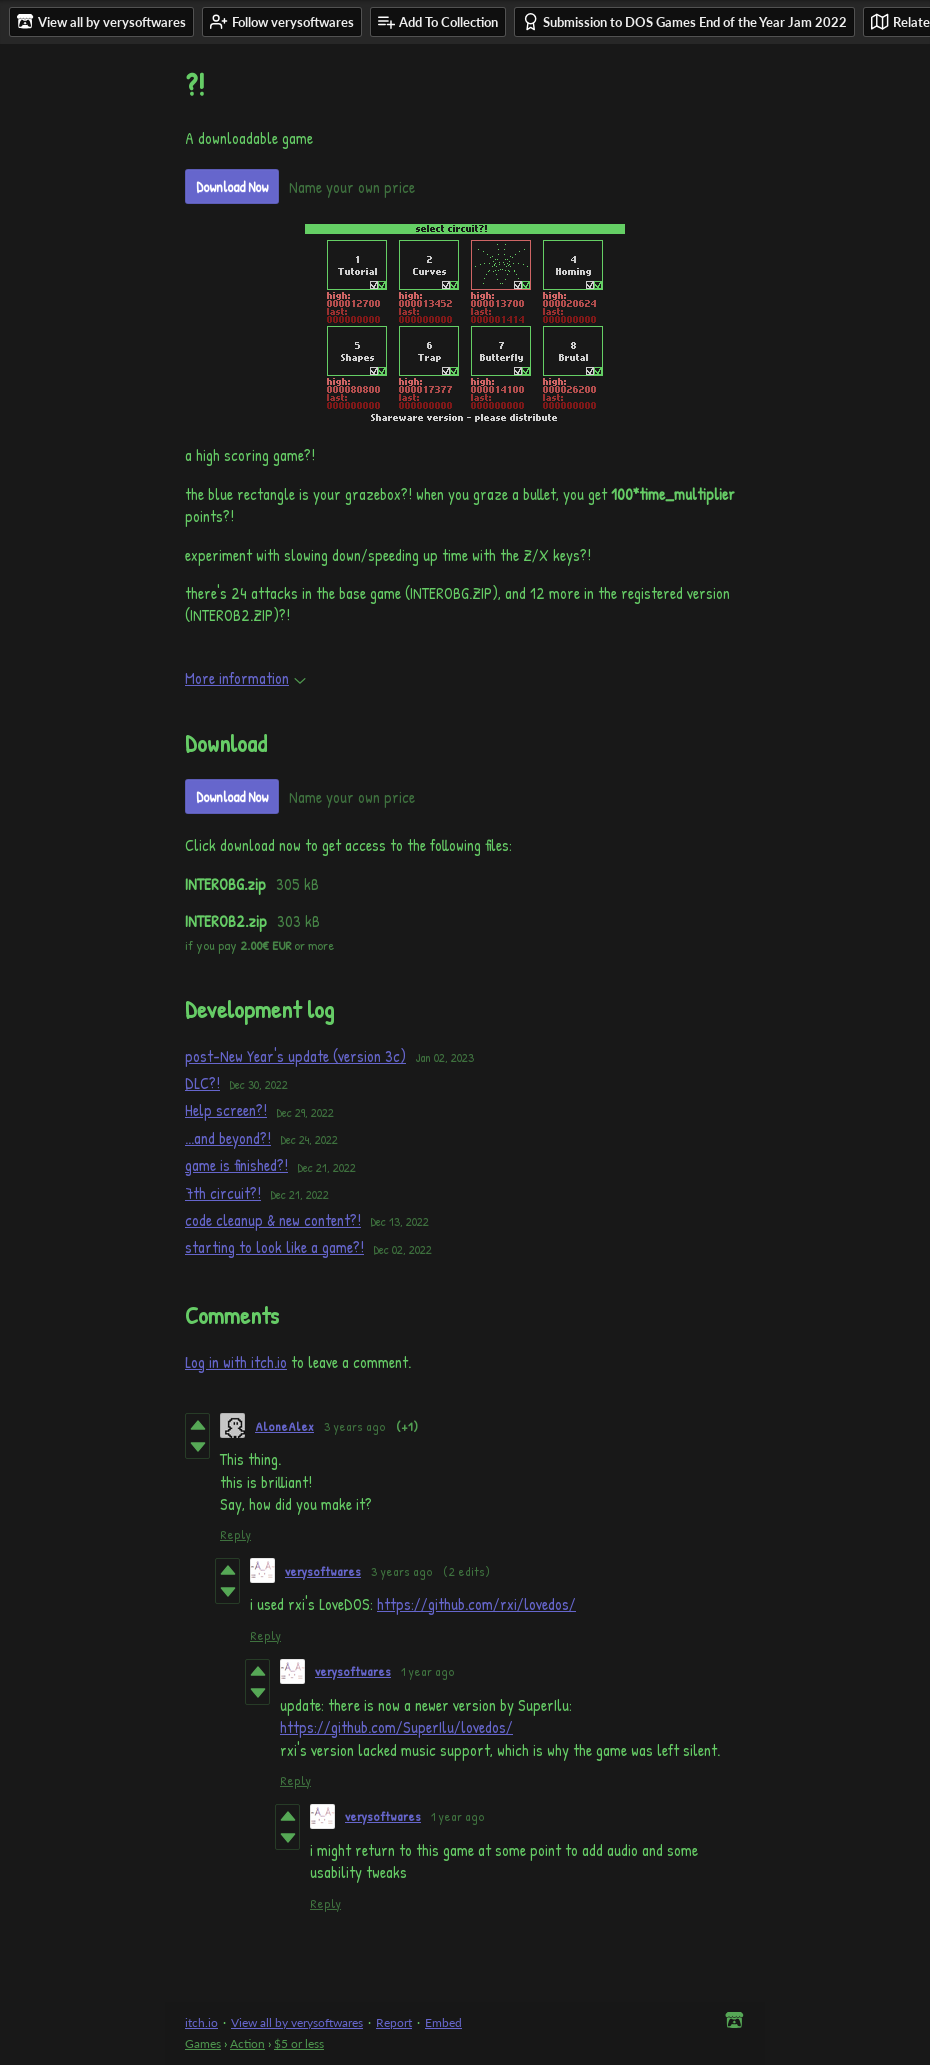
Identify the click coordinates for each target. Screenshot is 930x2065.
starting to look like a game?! (274, 1247)
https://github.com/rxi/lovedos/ (476, 1604)
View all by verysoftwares (297, 2022)
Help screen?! (226, 1110)
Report (394, 2022)
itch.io (201, 2022)
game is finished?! (236, 1165)
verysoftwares (323, 1571)
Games (203, 2043)
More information (245, 678)
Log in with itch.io (236, 1362)
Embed (443, 2022)
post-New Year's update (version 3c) (295, 1056)
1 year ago (428, 1671)
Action (247, 2043)
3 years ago (355, 1426)
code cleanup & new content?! (273, 1220)
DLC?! (202, 1083)
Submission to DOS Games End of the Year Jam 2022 (684, 21)
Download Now (232, 186)
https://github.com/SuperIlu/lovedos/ (396, 1727)
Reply (235, 1534)
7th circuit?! (223, 1193)
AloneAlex (284, 1426)
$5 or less (299, 2043)
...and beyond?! (228, 1138)
